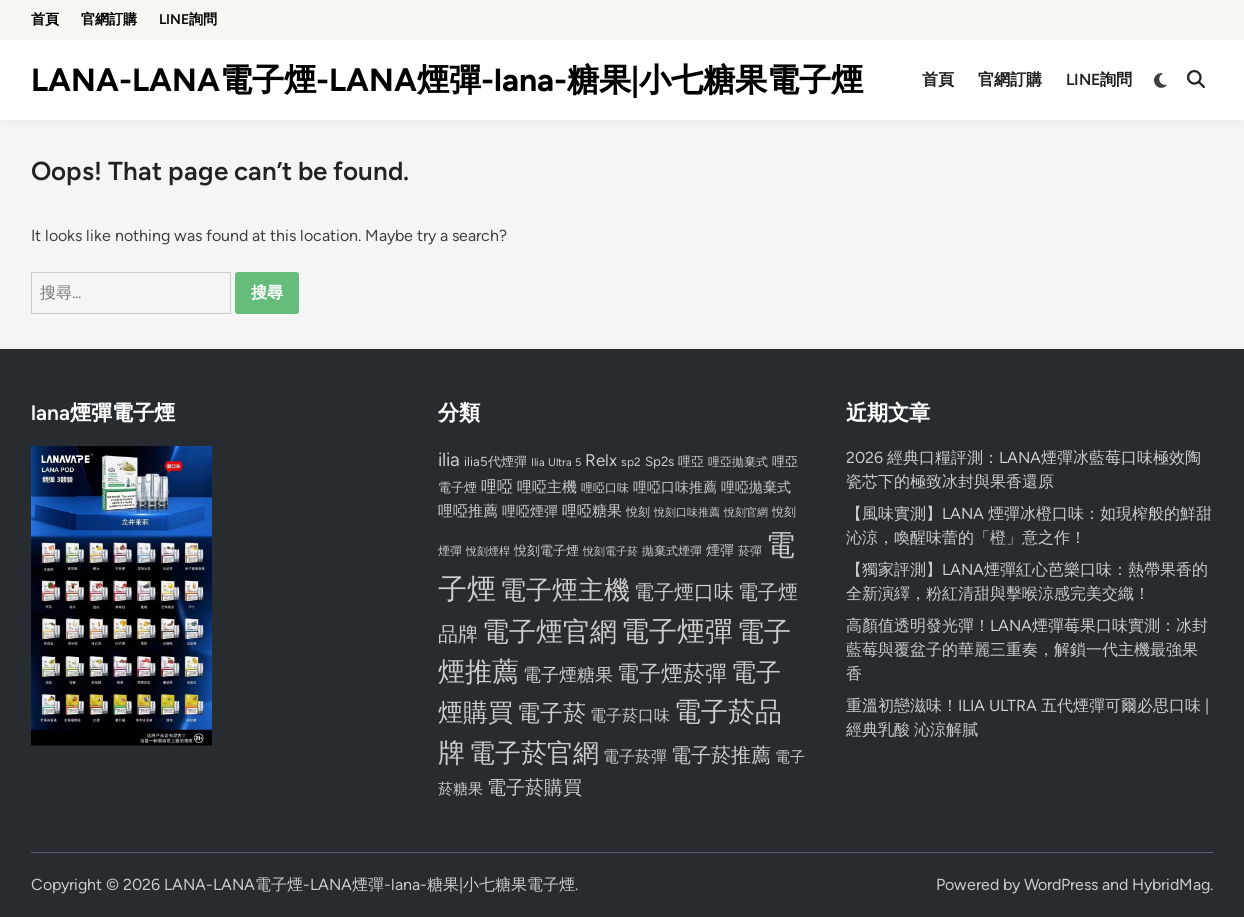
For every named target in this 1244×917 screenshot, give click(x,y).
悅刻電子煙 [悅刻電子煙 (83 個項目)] (546, 550)
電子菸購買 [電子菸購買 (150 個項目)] (534, 787)
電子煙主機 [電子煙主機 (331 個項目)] (565, 590)
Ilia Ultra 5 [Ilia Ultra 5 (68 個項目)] (556, 462)
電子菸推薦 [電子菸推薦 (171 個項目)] (721, 755)
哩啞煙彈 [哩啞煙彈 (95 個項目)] (530, 511)
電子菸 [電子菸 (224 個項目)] (551, 713)
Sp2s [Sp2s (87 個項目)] (659, 461)
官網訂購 (109, 19)
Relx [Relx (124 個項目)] (601, 460)
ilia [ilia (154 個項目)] (449, 459)
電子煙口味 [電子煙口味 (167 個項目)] (684, 592)
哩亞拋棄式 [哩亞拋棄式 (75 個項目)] (738, 462)
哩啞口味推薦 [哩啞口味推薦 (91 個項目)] (675, 487)
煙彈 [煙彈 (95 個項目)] (720, 550)
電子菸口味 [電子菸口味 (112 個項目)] (630, 715)
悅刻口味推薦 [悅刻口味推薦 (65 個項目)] (687, 512)
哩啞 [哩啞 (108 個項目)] (497, 486)
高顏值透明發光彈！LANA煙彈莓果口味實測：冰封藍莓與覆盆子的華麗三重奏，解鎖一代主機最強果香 (1027, 649)
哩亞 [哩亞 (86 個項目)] (691, 461)
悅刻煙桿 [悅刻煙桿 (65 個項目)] (488, 551)
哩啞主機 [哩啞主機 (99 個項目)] (547, 487)
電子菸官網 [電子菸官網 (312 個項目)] (534, 752)
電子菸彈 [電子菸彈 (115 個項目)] (635, 756)
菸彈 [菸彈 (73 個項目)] (750, 551)
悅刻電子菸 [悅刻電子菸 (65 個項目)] (610, 551)
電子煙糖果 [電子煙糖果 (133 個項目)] (568, 674)
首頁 (45, 19)
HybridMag (1171, 884)
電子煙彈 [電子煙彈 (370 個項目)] (677, 631)
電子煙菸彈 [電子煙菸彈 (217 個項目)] (672, 673)
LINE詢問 (188, 19)
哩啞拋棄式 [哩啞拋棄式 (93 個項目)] (756, 487)
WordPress (1061, 884)
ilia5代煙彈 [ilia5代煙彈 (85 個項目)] (495, 461)
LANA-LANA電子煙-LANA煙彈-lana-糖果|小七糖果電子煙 (447, 80)
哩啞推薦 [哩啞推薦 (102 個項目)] (468, 511)
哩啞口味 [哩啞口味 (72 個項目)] (605, 488)
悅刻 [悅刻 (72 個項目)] (638, 512)
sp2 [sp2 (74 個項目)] (631, 462)
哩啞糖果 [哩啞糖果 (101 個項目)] (592, 511)
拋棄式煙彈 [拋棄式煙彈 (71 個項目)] (672, 551)
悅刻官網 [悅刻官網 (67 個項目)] (746, 512)
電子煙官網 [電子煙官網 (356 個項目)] (549, 631)
